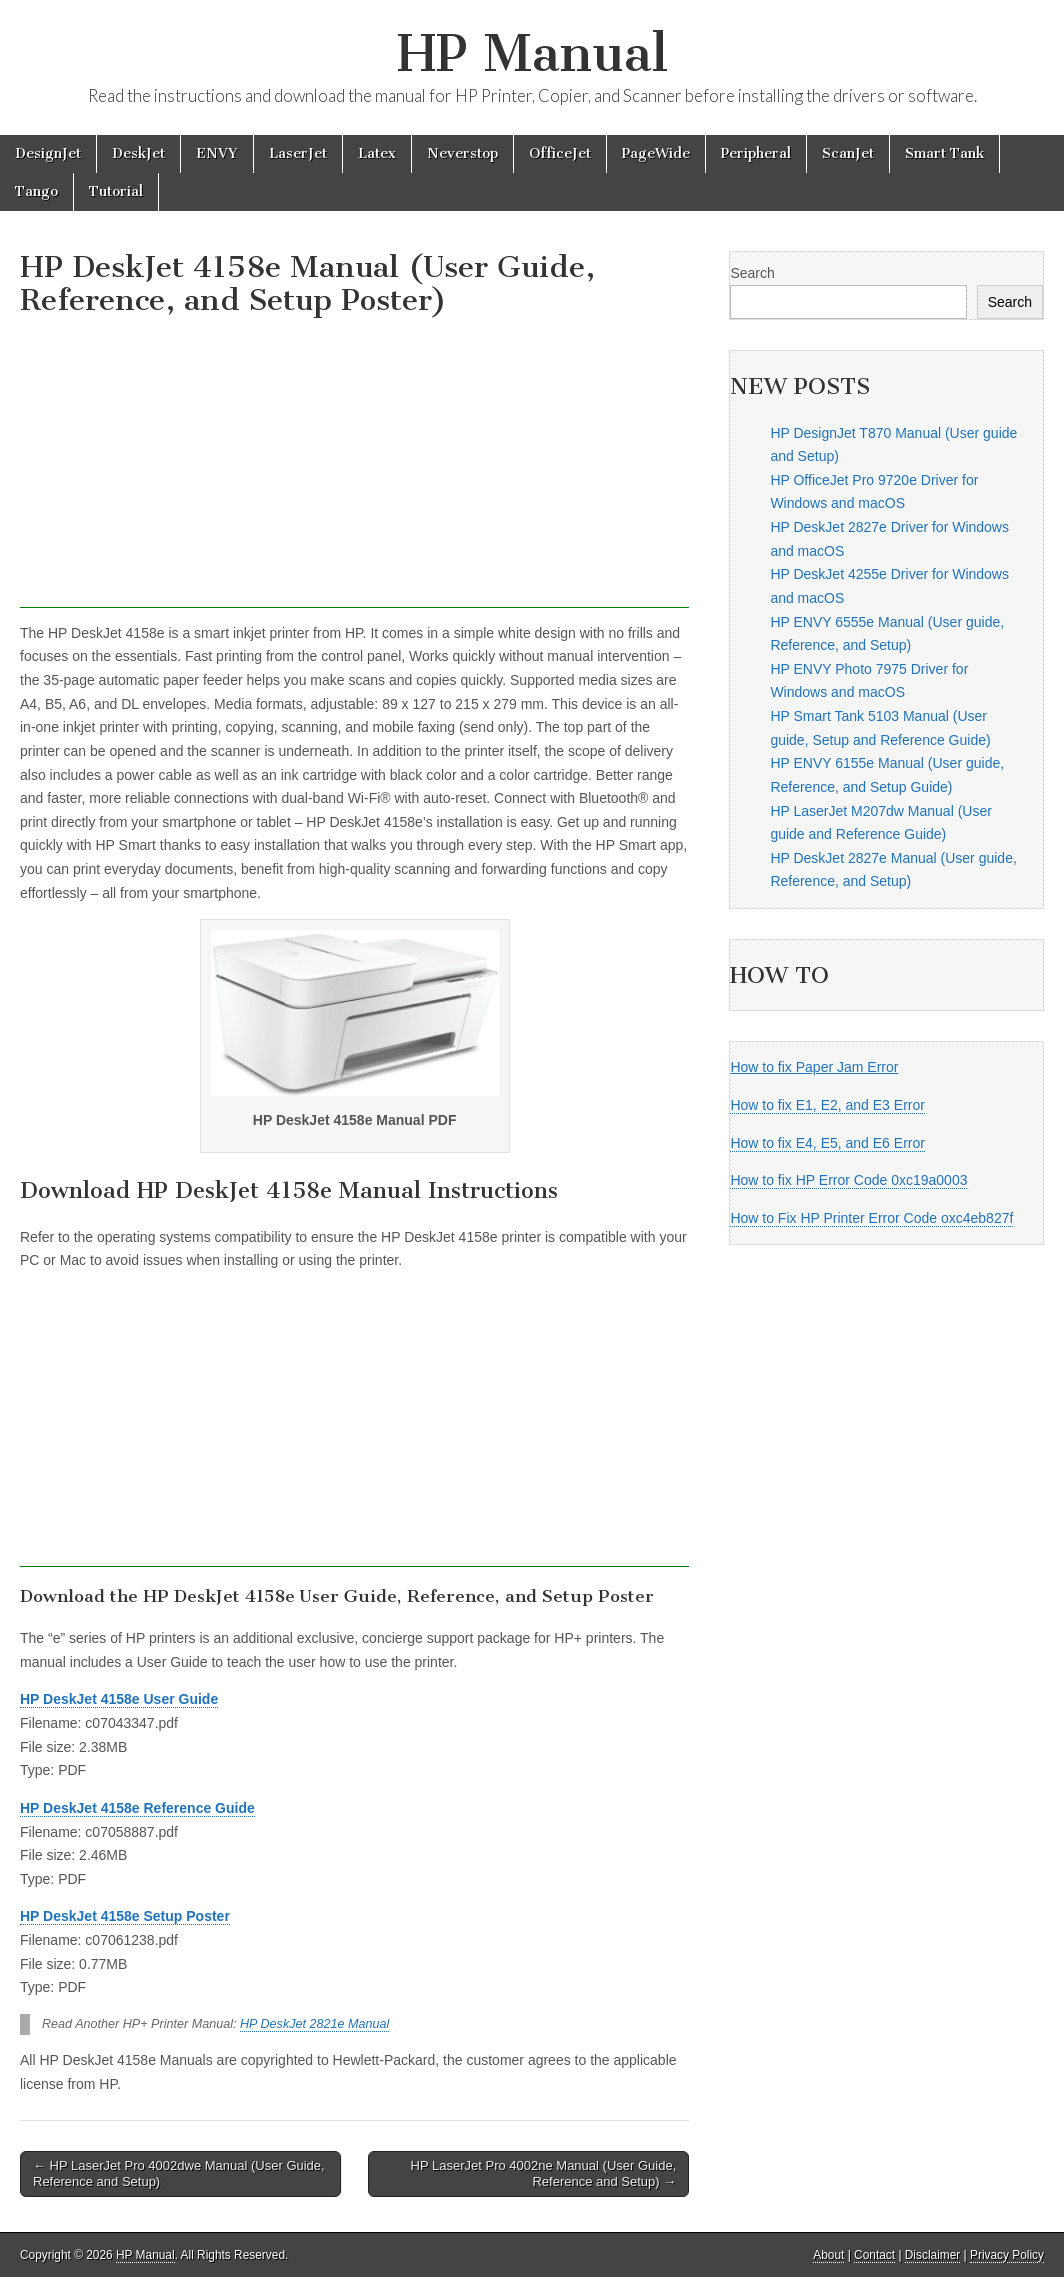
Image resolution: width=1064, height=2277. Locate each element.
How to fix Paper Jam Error (814, 1067)
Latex (377, 153)
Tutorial (116, 191)
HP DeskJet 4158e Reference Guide (137, 1808)
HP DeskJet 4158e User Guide (119, 1699)
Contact (874, 2255)
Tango (36, 191)
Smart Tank (944, 153)
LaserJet (298, 153)
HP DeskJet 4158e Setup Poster (125, 1916)
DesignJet (48, 153)
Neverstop (462, 153)
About (828, 2255)
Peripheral (756, 153)
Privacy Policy (1007, 2255)
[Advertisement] (354, 468)
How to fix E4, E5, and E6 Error (827, 1143)
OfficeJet (560, 153)
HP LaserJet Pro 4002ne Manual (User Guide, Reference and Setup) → (544, 2173)
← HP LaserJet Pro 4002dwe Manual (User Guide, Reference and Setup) (179, 2173)
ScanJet (848, 153)
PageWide (656, 153)
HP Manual (532, 53)
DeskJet (138, 153)
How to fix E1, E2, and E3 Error (827, 1105)
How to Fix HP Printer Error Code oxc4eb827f (871, 1218)
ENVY (217, 153)
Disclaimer (933, 2255)
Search (752, 273)
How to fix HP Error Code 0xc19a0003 (848, 1180)
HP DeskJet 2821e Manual (314, 2024)
